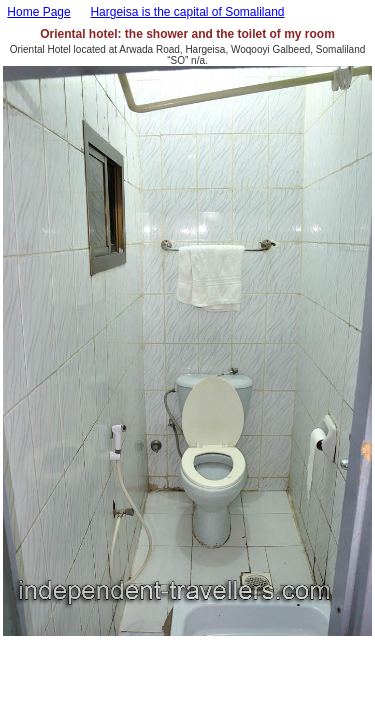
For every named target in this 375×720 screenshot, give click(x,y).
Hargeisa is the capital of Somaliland (187, 12)
